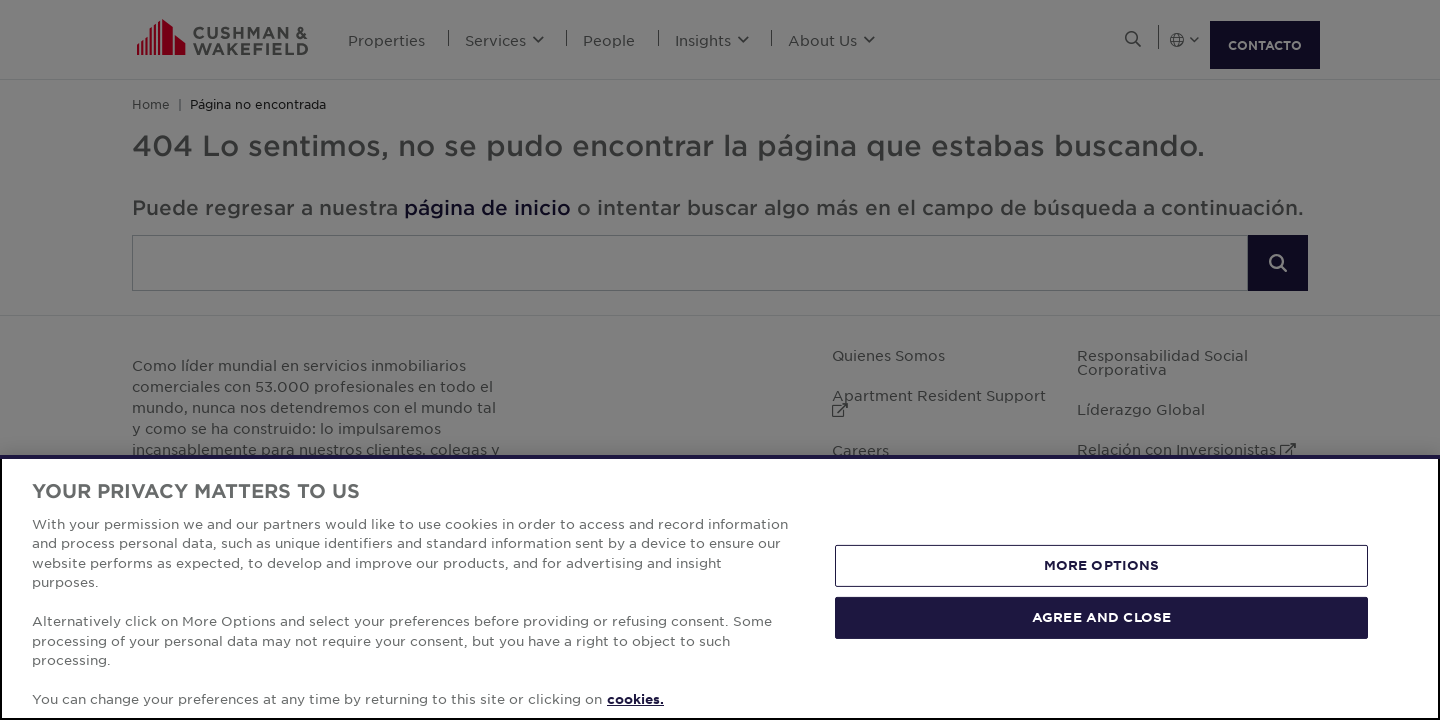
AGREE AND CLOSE (1101, 617)
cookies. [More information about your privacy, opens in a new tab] (635, 699)
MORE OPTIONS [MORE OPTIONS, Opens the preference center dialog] (1102, 565)
